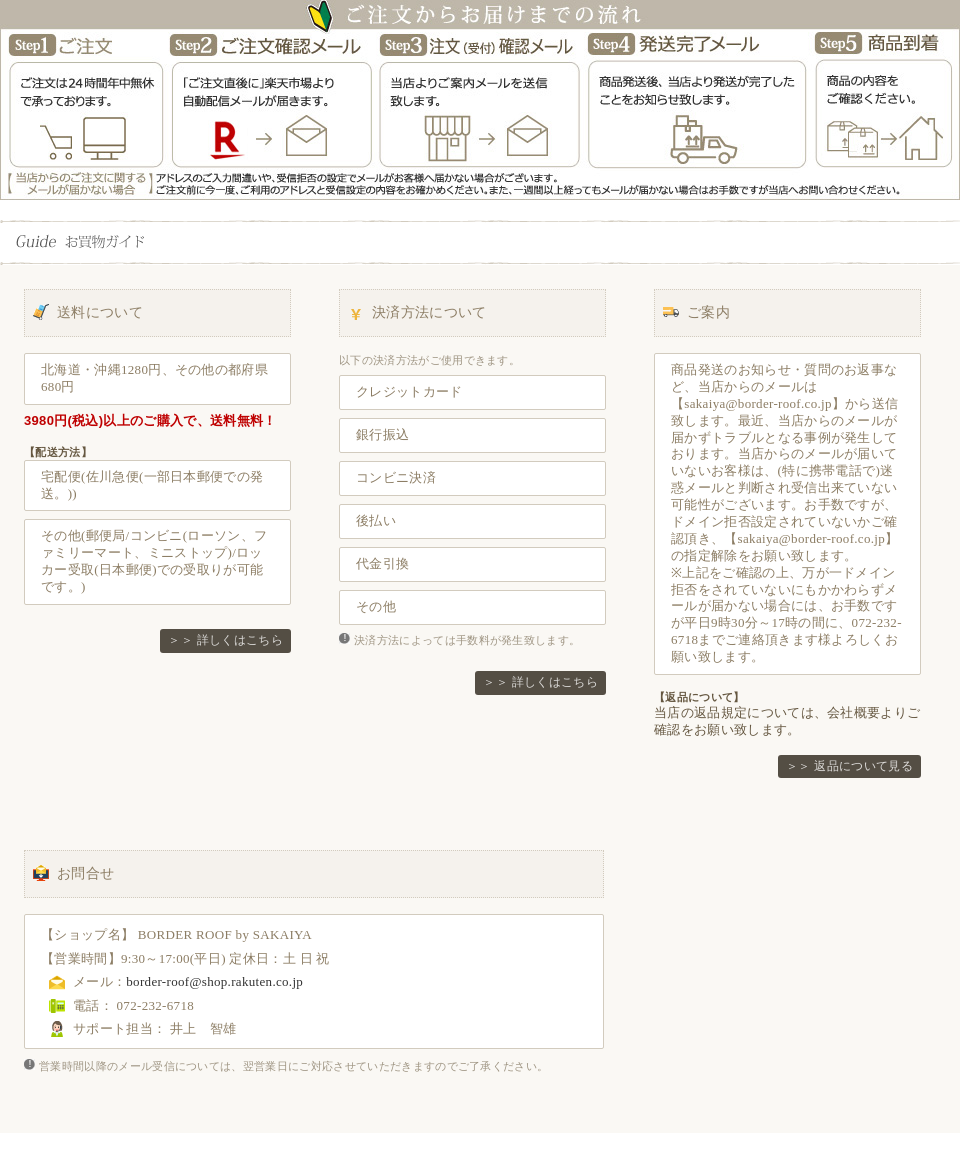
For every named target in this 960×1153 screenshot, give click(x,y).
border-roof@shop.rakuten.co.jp (214, 981)
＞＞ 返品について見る (849, 766)
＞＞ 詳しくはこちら (225, 640)
